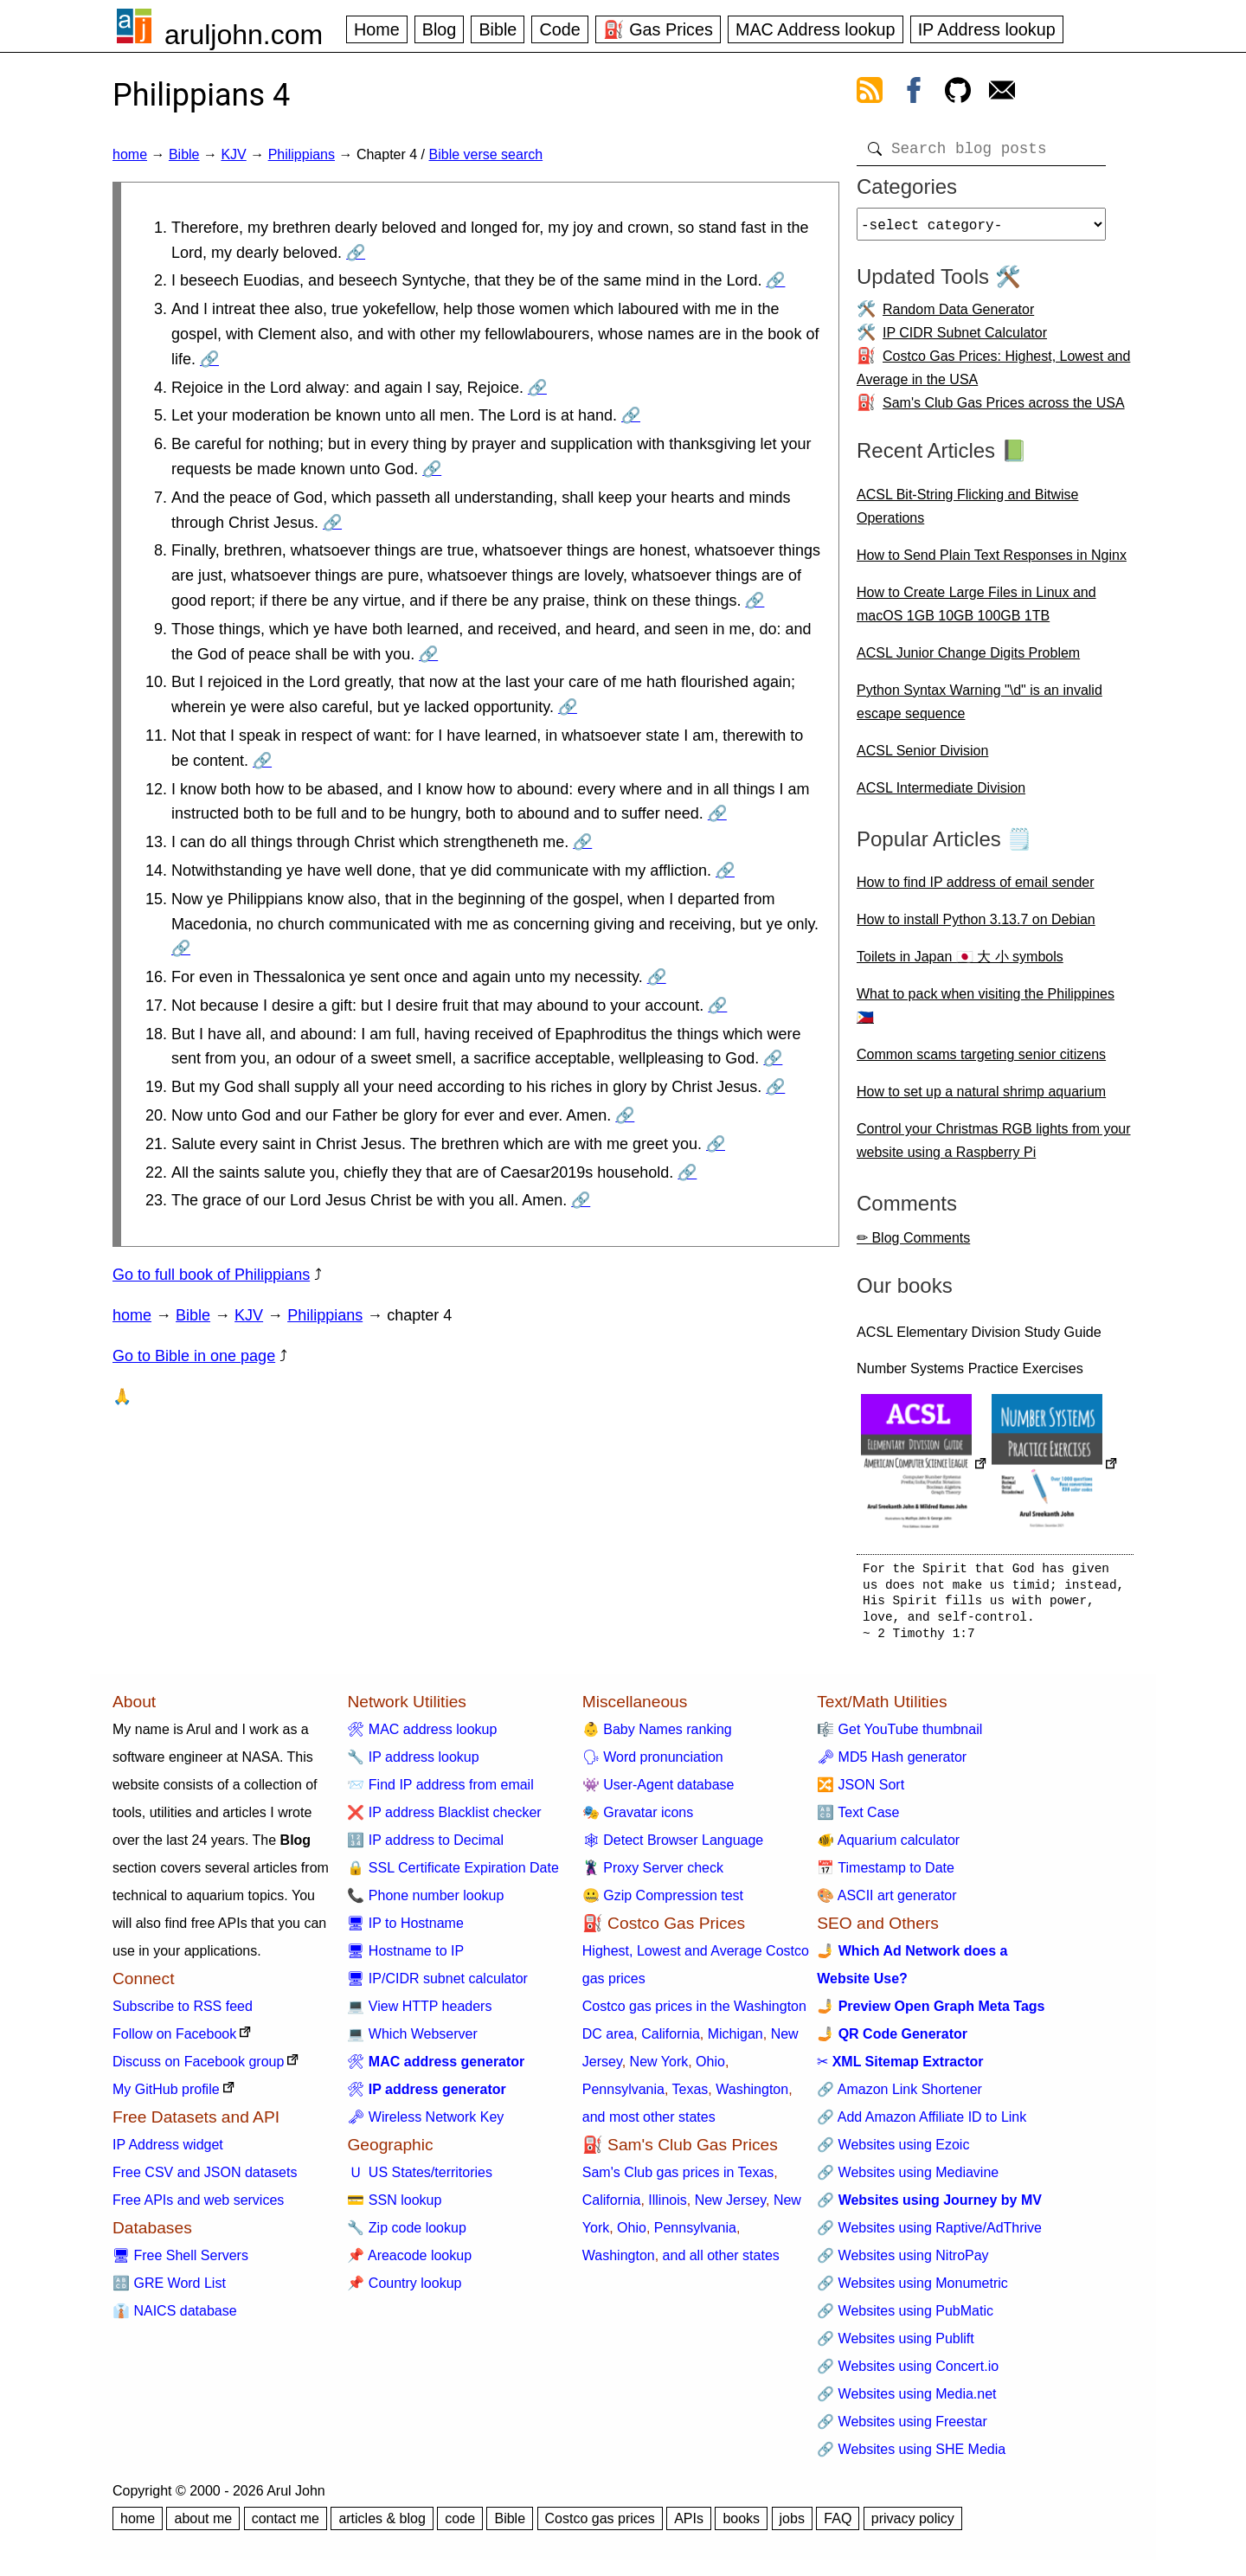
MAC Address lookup (815, 29)
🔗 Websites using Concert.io (908, 2373)
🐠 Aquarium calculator (888, 1847)
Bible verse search (486, 154)
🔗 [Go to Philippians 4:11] (262, 760)
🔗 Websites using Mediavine (908, 2179)
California (670, 2040)
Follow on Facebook (174, 2040)
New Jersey (730, 2207)
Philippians (301, 154)
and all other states (721, 2262)
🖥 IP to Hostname (405, 1930)
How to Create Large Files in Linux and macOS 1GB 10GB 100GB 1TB (976, 611)
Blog (439, 29)
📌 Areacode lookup (409, 2262)
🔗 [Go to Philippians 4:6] (431, 469)
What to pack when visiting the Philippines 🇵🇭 (985, 1012)
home (129, 154)
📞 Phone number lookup (425, 1902)
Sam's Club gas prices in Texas (678, 2179)
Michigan (735, 2040)
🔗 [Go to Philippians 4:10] (567, 707)
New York (659, 2068)
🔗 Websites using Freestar (902, 2428)
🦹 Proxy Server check (652, 1874)
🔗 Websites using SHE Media (911, 2456)
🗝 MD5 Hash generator (892, 1764)
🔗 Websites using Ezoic (893, 2151)
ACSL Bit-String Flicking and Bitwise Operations (967, 513)
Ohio (710, 2068)
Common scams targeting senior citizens (981, 1061)
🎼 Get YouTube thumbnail (899, 1736)
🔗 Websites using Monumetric (912, 2290)
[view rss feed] (870, 93)
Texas (690, 2096)
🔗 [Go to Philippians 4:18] (772, 1058)
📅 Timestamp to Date (885, 1874)
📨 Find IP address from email (440, 1791)
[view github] (958, 93)
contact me (285, 2525)
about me (203, 2525)
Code (559, 29)
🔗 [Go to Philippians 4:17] (717, 1005)
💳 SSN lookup (394, 2207)
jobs (792, 2525)
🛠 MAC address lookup (422, 1736)
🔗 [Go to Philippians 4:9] (428, 654)
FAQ (837, 2525)
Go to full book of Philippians (211, 1274)
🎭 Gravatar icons (637, 1819)
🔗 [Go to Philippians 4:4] (537, 387)
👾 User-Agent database (658, 1791)
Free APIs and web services (198, 2207)
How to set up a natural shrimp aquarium (981, 1098)
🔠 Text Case (858, 1819)
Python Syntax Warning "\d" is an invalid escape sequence (979, 709)
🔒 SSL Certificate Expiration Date (452, 1874)
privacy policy (912, 2525)
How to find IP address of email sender (976, 889)
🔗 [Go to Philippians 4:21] (715, 1144)
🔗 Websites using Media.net (906, 2400)
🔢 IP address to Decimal (425, 1847)
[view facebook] (914, 93)
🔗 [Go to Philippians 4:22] (687, 1172)
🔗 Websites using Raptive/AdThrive (929, 2234)
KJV (233, 154)
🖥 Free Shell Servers (180, 2262)
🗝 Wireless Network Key (425, 2124)
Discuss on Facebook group (198, 2068)
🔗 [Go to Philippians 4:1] (355, 252)
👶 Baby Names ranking (657, 1736)
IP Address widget (167, 2151)
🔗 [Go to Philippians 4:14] (725, 870)
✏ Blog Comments (913, 1244)
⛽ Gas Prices (658, 29)
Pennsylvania (623, 2096)
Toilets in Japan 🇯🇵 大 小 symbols (960, 963)
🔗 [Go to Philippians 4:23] (580, 1200)
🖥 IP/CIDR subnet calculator (437, 1985)
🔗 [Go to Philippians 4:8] (754, 600)
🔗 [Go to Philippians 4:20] (624, 1115)
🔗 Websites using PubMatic (905, 2317)
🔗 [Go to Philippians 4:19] (775, 1086)
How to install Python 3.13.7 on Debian (976, 926)
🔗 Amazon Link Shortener (899, 2096)
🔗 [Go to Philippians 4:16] (656, 977)
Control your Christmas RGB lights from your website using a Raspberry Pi (994, 1147)
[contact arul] (1002, 93)
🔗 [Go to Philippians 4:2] (775, 280)
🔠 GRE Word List (169, 2290)
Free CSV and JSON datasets (204, 2179)
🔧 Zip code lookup (406, 2234)
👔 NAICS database (174, 2317)
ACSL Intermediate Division (941, 794)
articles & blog (382, 2525)
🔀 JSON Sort (860, 1791)
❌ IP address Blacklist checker (444, 1819)
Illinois (667, 2207)
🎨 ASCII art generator (886, 1902)
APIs (688, 2525)
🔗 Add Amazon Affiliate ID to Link (921, 2124)
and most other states (649, 2124)
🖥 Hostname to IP (405, 1957)
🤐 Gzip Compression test (662, 1902)
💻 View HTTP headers (419, 2013)
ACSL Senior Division (922, 757)
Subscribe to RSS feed (182, 2013)
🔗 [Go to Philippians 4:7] (332, 522)
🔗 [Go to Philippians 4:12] (717, 813)
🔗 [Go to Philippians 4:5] (630, 415)
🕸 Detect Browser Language (672, 1847)
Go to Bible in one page (193, 1356)
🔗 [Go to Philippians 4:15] (180, 948)
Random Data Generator (958, 316)
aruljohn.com (243, 34)
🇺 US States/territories (419, 2179)
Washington (752, 2096)
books (741, 2525)
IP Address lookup (987, 29)
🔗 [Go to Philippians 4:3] (209, 359)
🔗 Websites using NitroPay (902, 2262)
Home (377, 29)
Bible (497, 29)
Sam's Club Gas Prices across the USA (1004, 409)
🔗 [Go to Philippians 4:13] (582, 842)
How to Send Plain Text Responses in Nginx (992, 562)
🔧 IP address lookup (412, 1764)
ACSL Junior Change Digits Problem (968, 659)
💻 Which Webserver (412, 2040)
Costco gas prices (600, 2525)
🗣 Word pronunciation (652, 1764)
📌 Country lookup (404, 2290)
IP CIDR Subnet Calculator (965, 339)
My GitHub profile (166, 2096)
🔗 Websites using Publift (895, 2345)
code (460, 2525)
